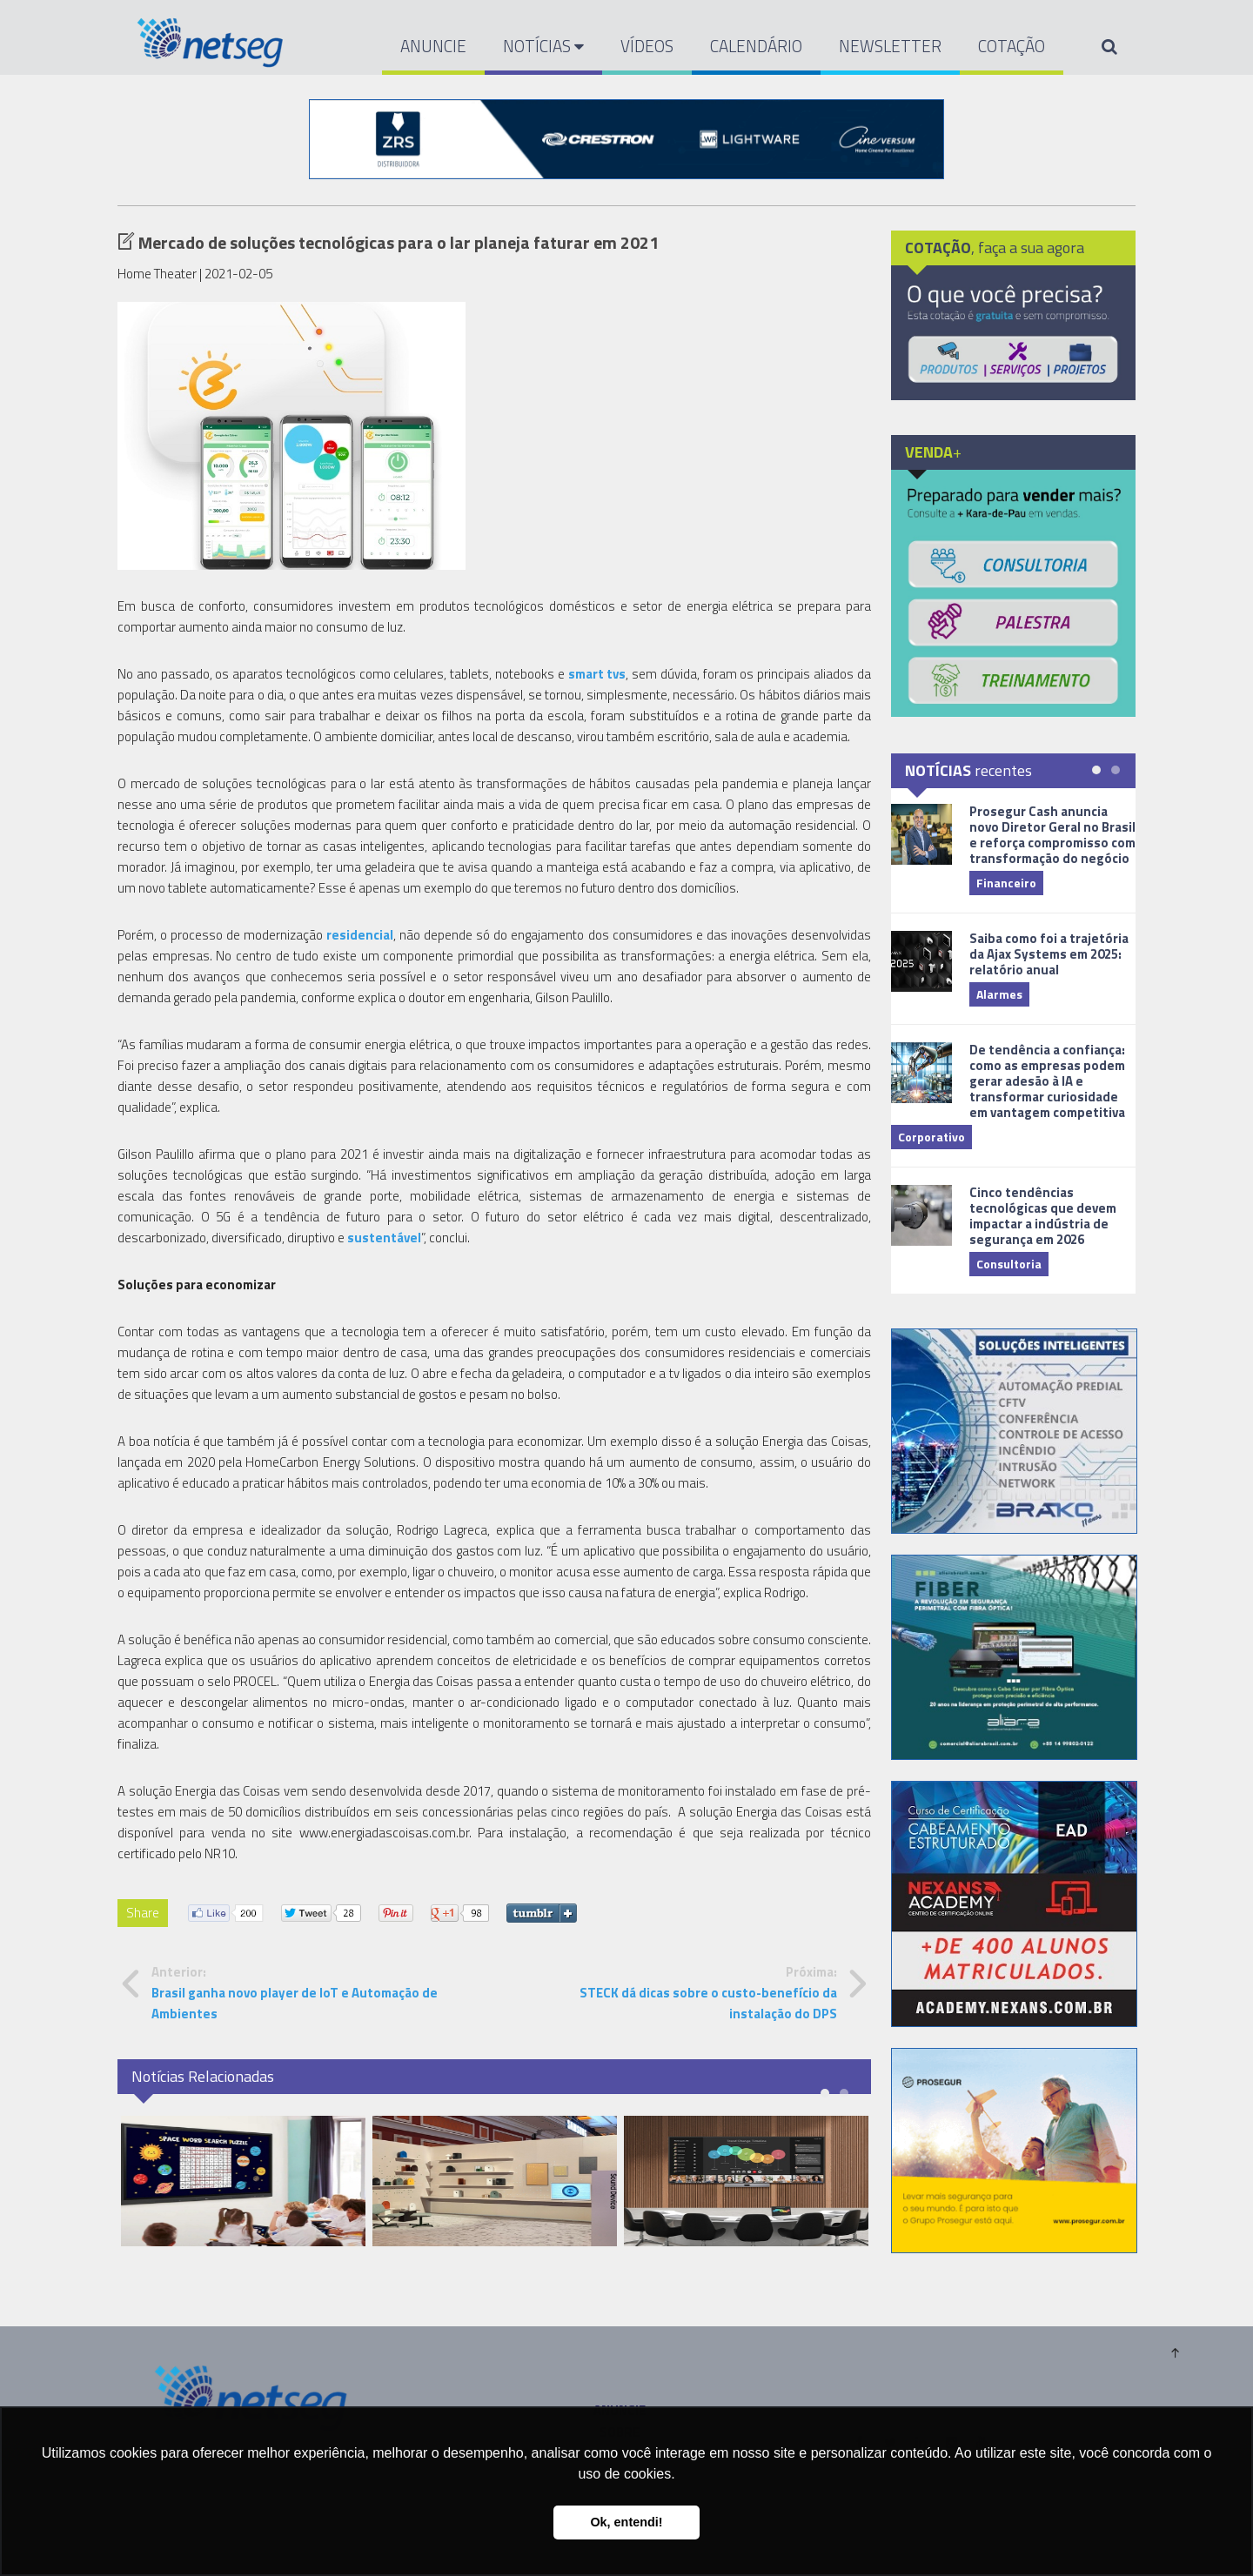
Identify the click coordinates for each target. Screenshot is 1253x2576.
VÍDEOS (646, 45)
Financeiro (1006, 882)
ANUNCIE (433, 45)
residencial (359, 935)
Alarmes (999, 994)
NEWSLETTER (890, 45)
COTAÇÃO (1011, 45)
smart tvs (597, 674)
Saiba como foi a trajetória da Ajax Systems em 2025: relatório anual (1049, 954)
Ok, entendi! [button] (626, 2522)
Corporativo (931, 1136)
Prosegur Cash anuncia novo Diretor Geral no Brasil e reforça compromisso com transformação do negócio (1052, 834)
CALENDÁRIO (756, 45)
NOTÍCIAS (543, 45)
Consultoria (1009, 1264)
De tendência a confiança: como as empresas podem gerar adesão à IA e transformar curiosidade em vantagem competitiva (1047, 1081)
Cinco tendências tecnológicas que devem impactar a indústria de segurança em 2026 (1042, 1215)
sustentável (384, 1238)
